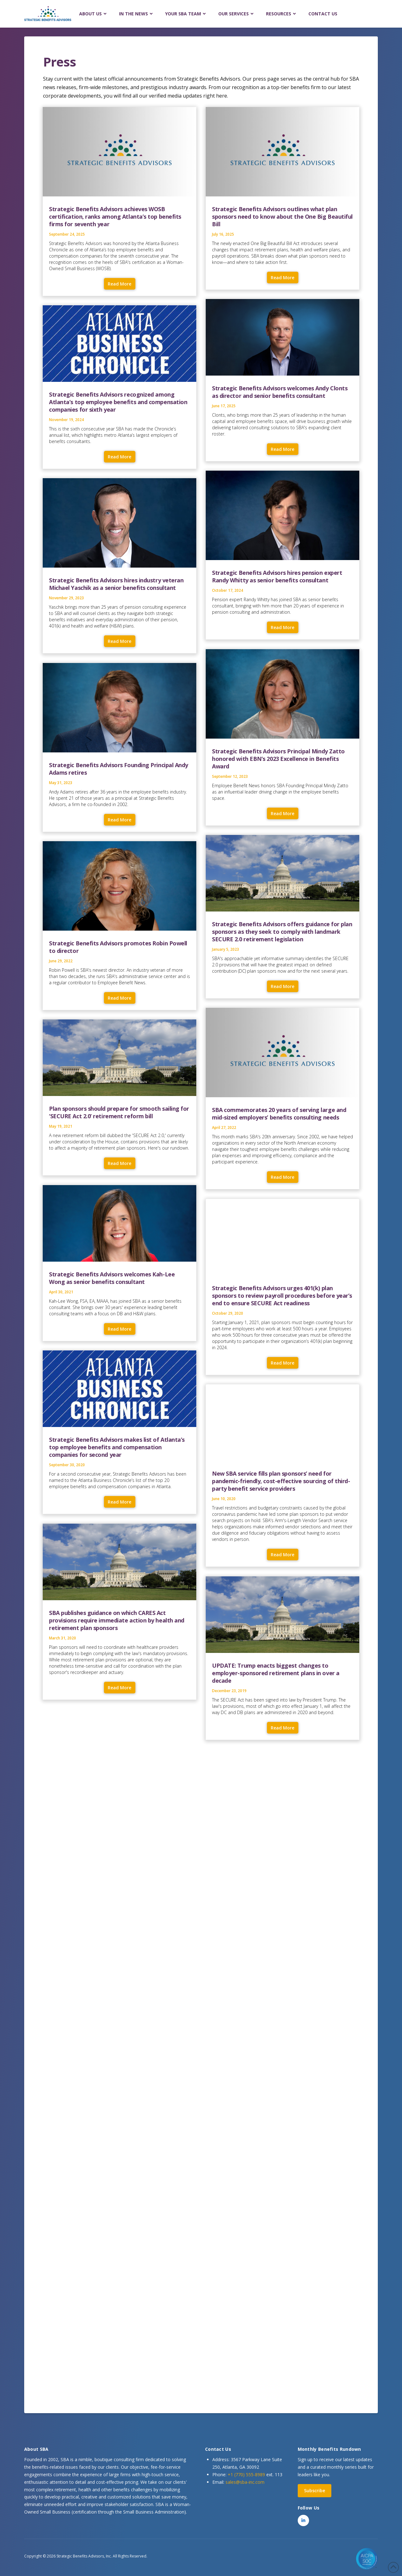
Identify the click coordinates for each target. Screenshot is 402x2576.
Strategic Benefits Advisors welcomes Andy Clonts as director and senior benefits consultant (279, 391)
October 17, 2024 (227, 590)
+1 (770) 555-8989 (246, 2474)
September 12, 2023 (230, 776)
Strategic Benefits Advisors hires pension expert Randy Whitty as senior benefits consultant (277, 576)
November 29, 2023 (66, 598)
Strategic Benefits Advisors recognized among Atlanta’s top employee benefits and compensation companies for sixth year (118, 402)
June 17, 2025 (224, 406)
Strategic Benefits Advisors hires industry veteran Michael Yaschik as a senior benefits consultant (116, 583)
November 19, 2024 (66, 419)
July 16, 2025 (223, 234)
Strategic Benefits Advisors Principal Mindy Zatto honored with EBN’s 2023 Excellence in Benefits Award (278, 758)
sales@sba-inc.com (244, 2482)
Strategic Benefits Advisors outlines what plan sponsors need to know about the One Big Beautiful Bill (282, 216)
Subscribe (314, 2490)
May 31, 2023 (60, 782)
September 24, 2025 (67, 234)
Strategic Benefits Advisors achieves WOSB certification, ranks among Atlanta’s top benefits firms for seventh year (115, 216)
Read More (119, 284)
